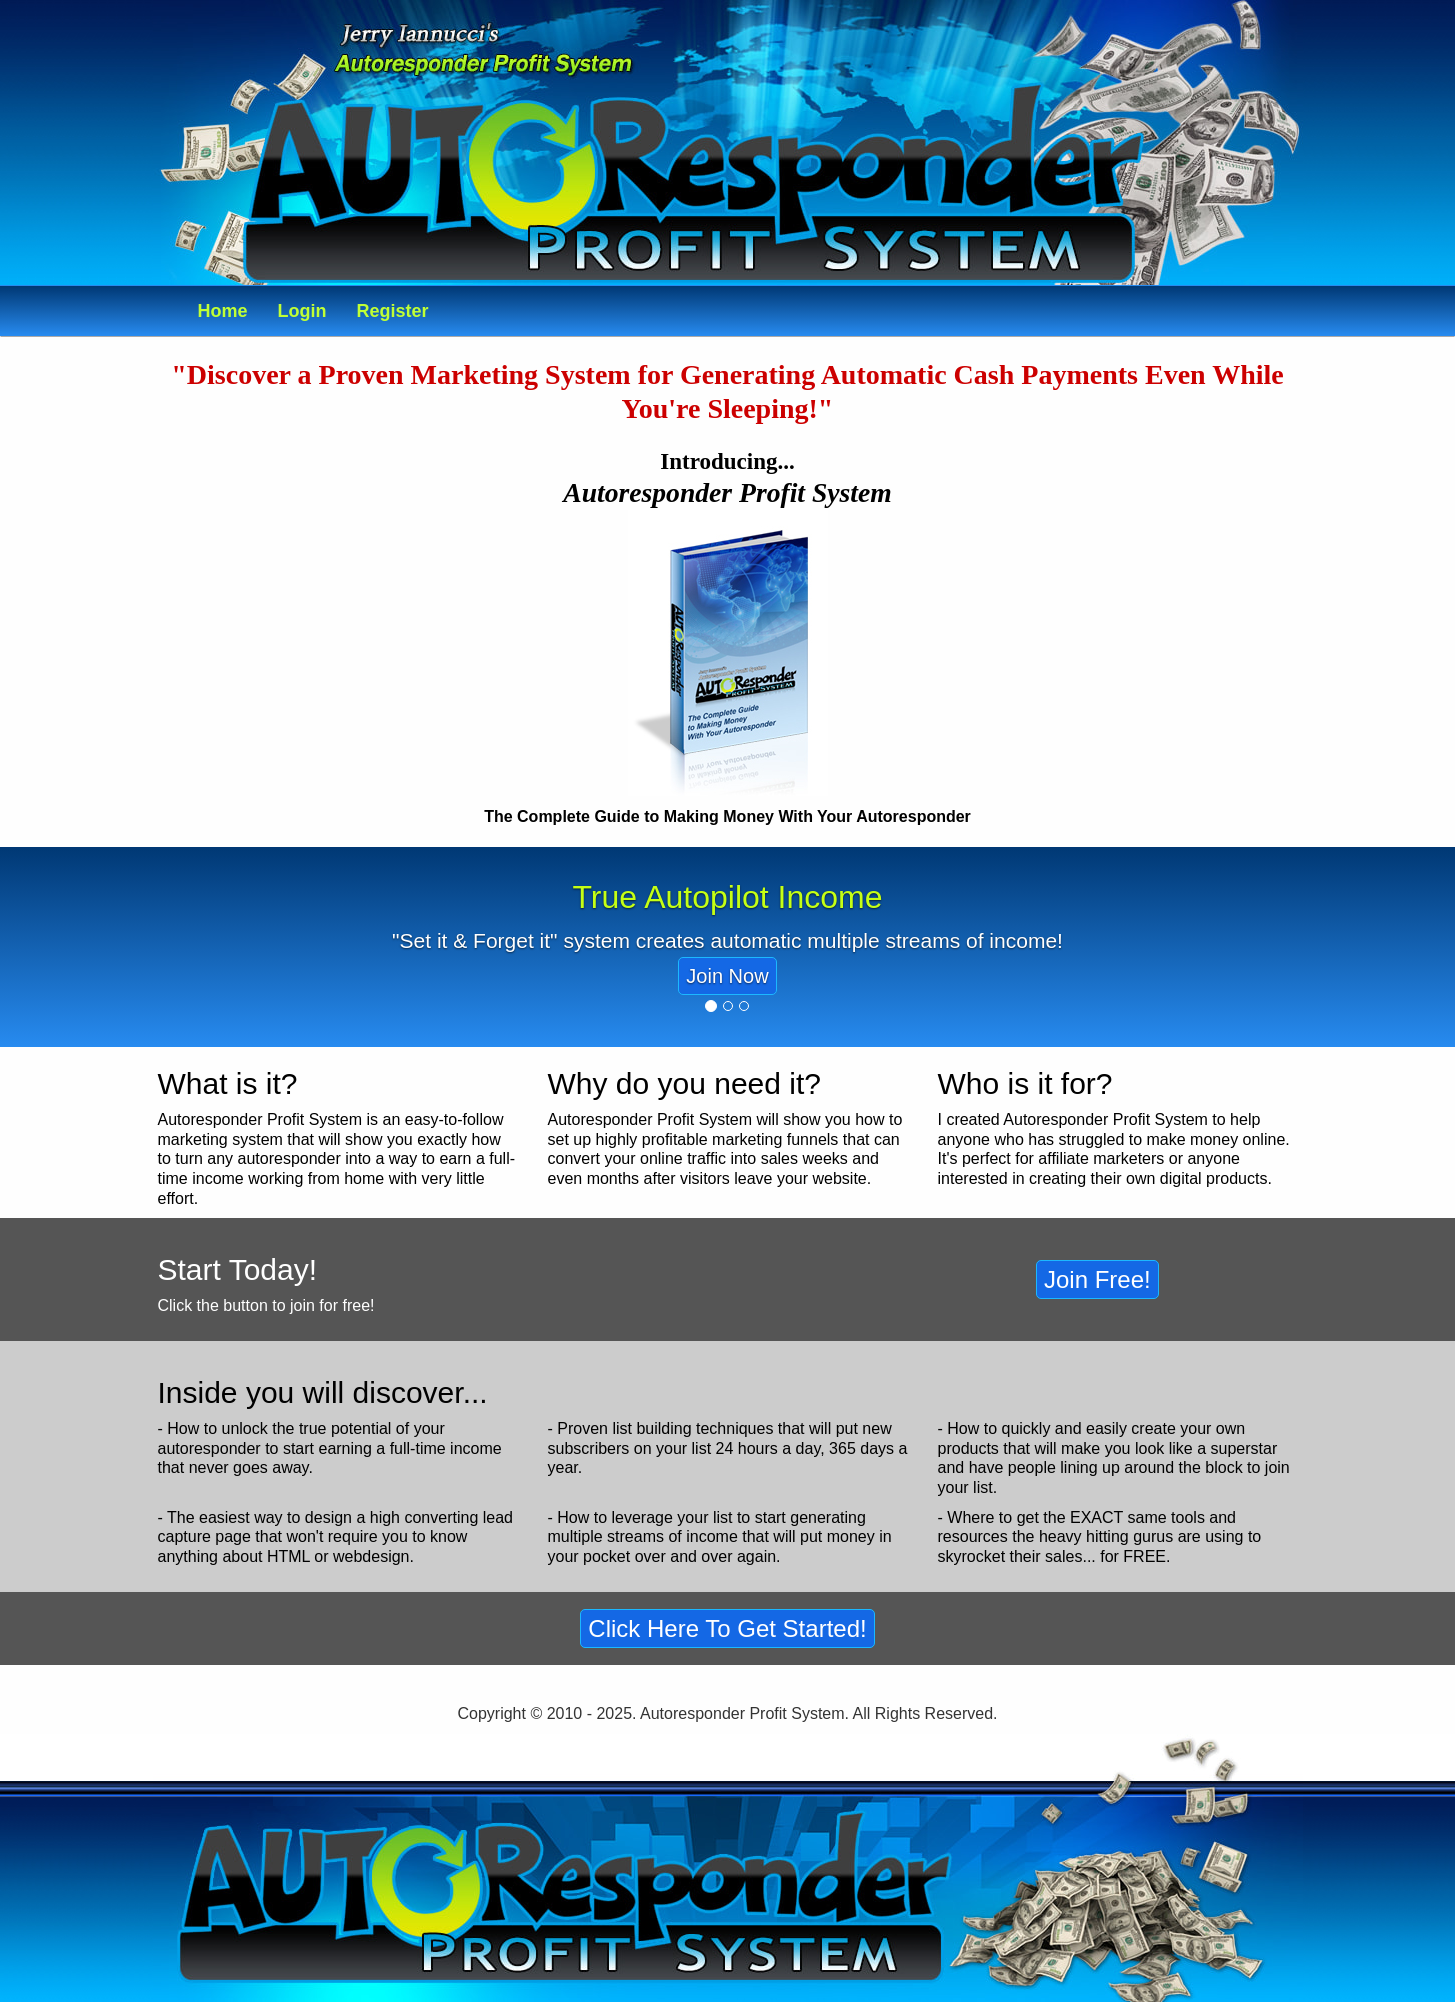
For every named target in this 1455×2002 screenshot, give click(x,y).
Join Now (727, 976)
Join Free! (1097, 1279)
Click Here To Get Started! (727, 1628)
